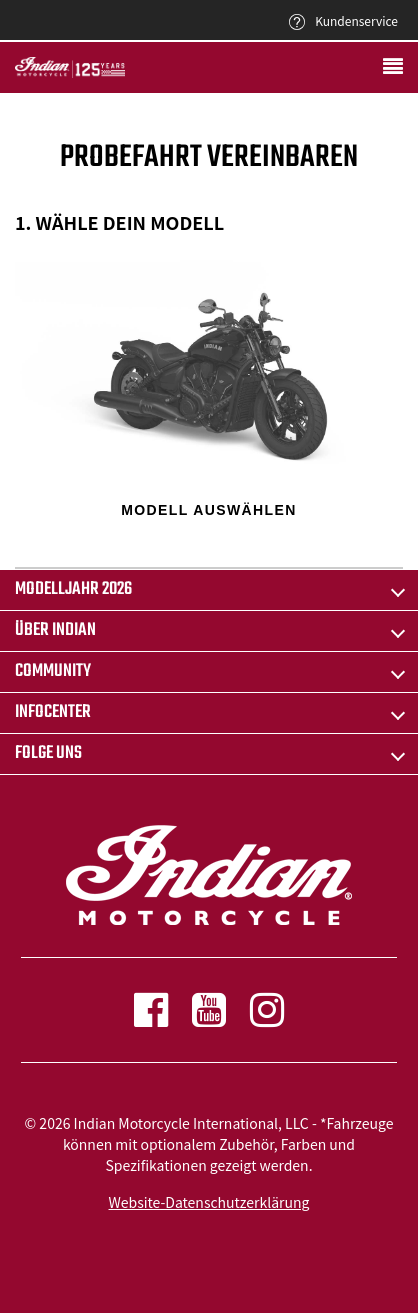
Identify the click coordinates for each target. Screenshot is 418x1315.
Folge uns (48, 753)
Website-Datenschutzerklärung (209, 1202)
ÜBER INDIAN (55, 630)
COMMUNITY (53, 671)
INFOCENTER (53, 712)
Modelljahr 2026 (73, 589)
